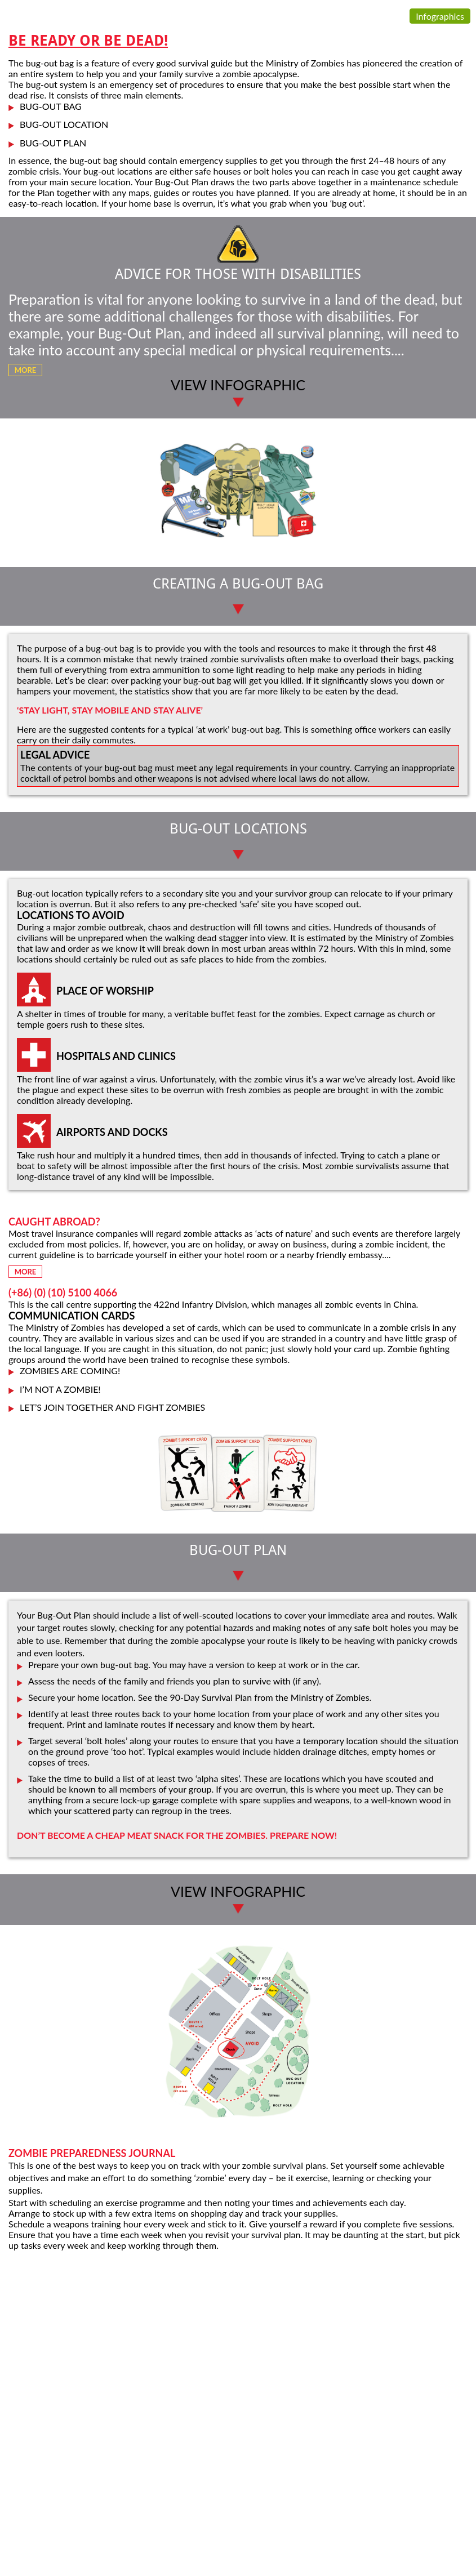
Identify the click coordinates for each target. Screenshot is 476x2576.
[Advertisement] (238, 2338)
